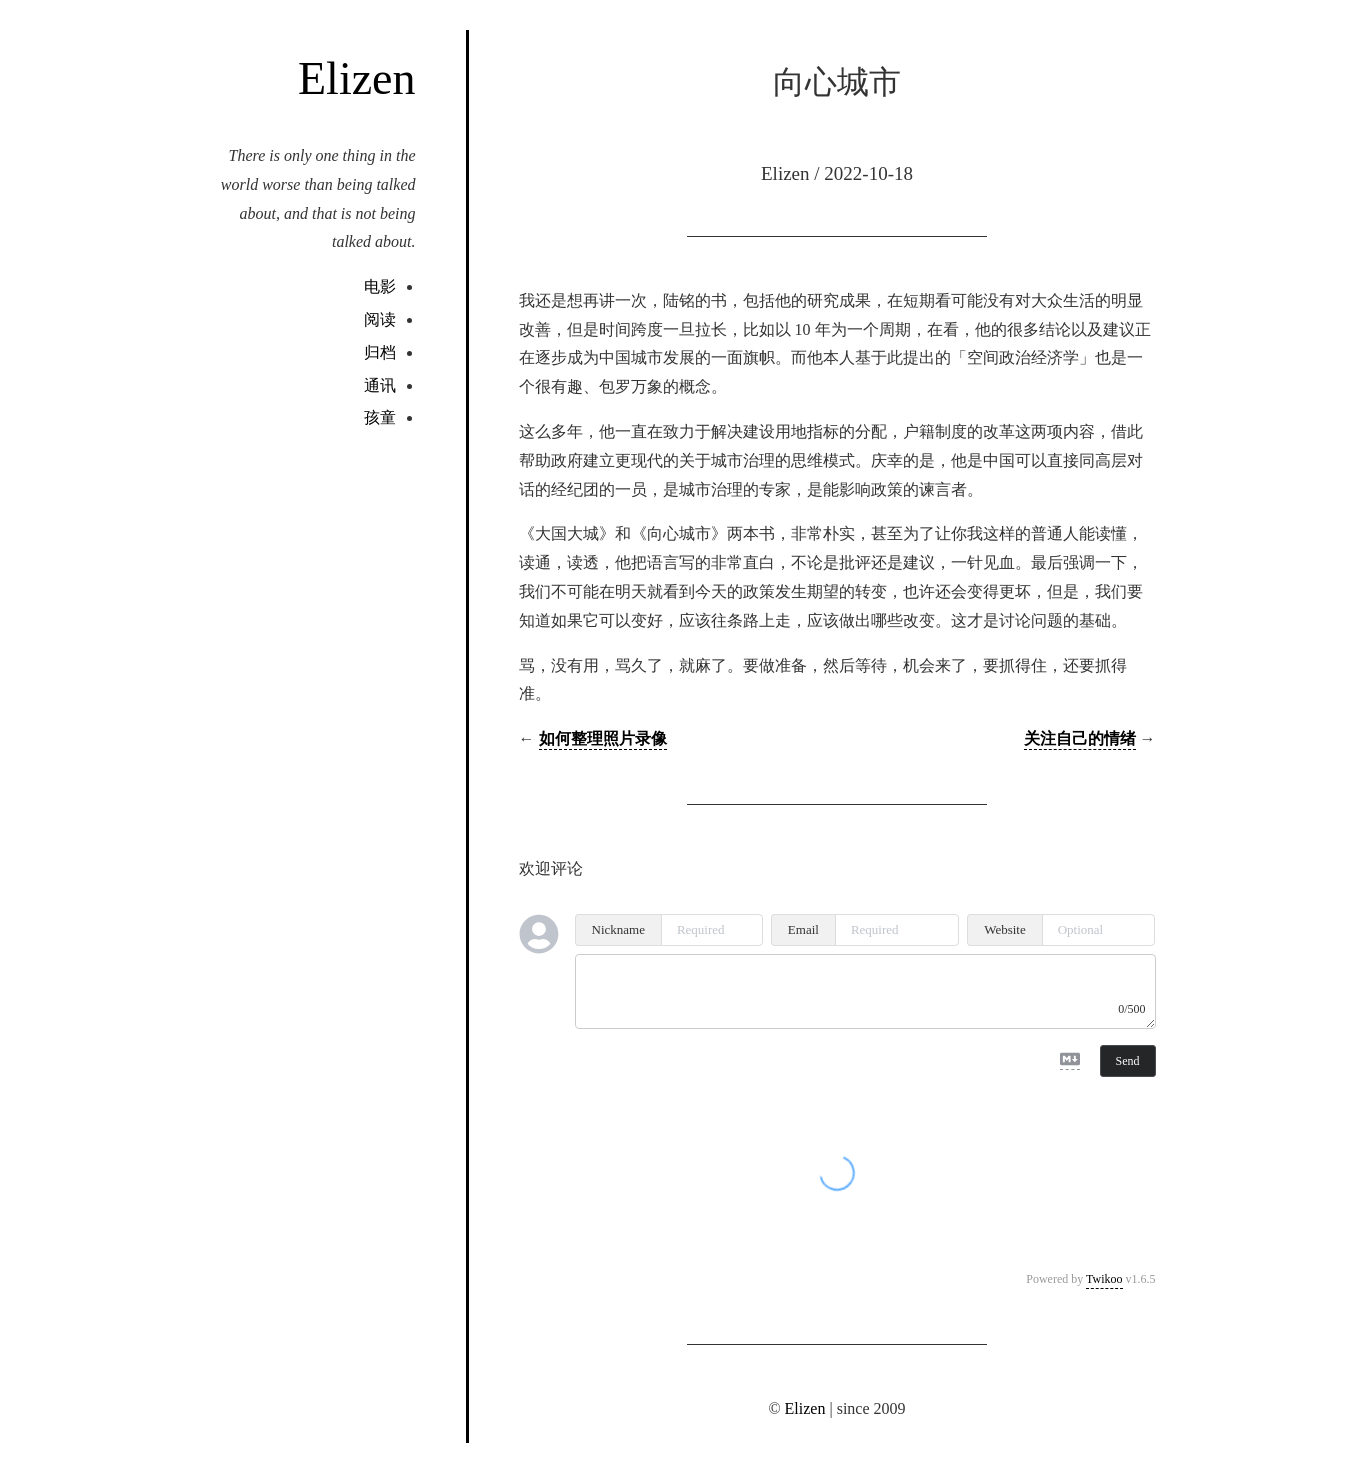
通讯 (380, 385)
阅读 (380, 319)
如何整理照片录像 (603, 738)
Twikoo (1104, 1279)
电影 (380, 286)
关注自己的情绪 (1080, 738)
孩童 (380, 417)
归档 (380, 352)
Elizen (357, 78)
